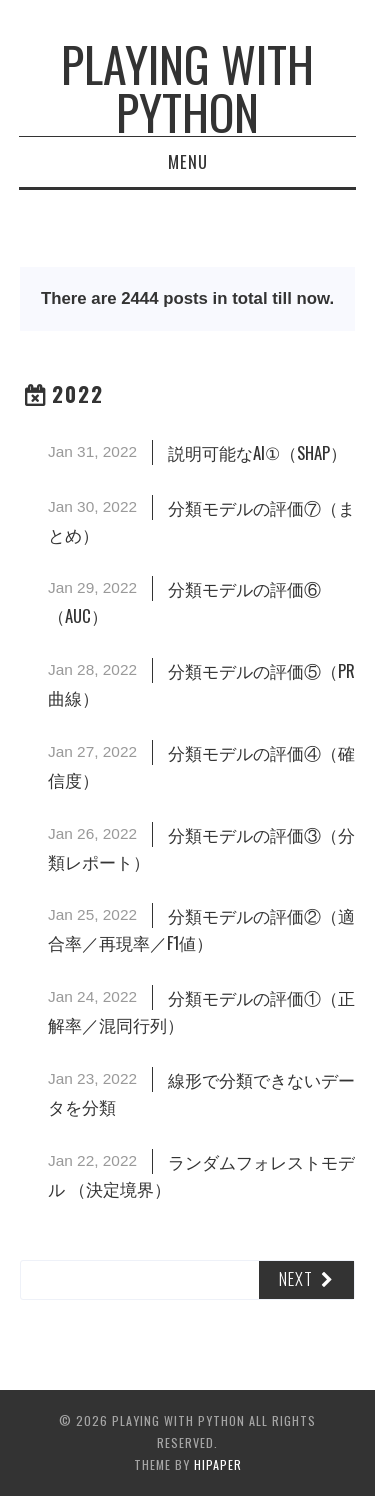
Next (296, 1278)
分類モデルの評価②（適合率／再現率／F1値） (201, 929)
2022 (78, 393)
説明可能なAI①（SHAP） (257, 452)
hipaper (218, 1464)
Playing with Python (187, 87)
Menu (188, 161)
